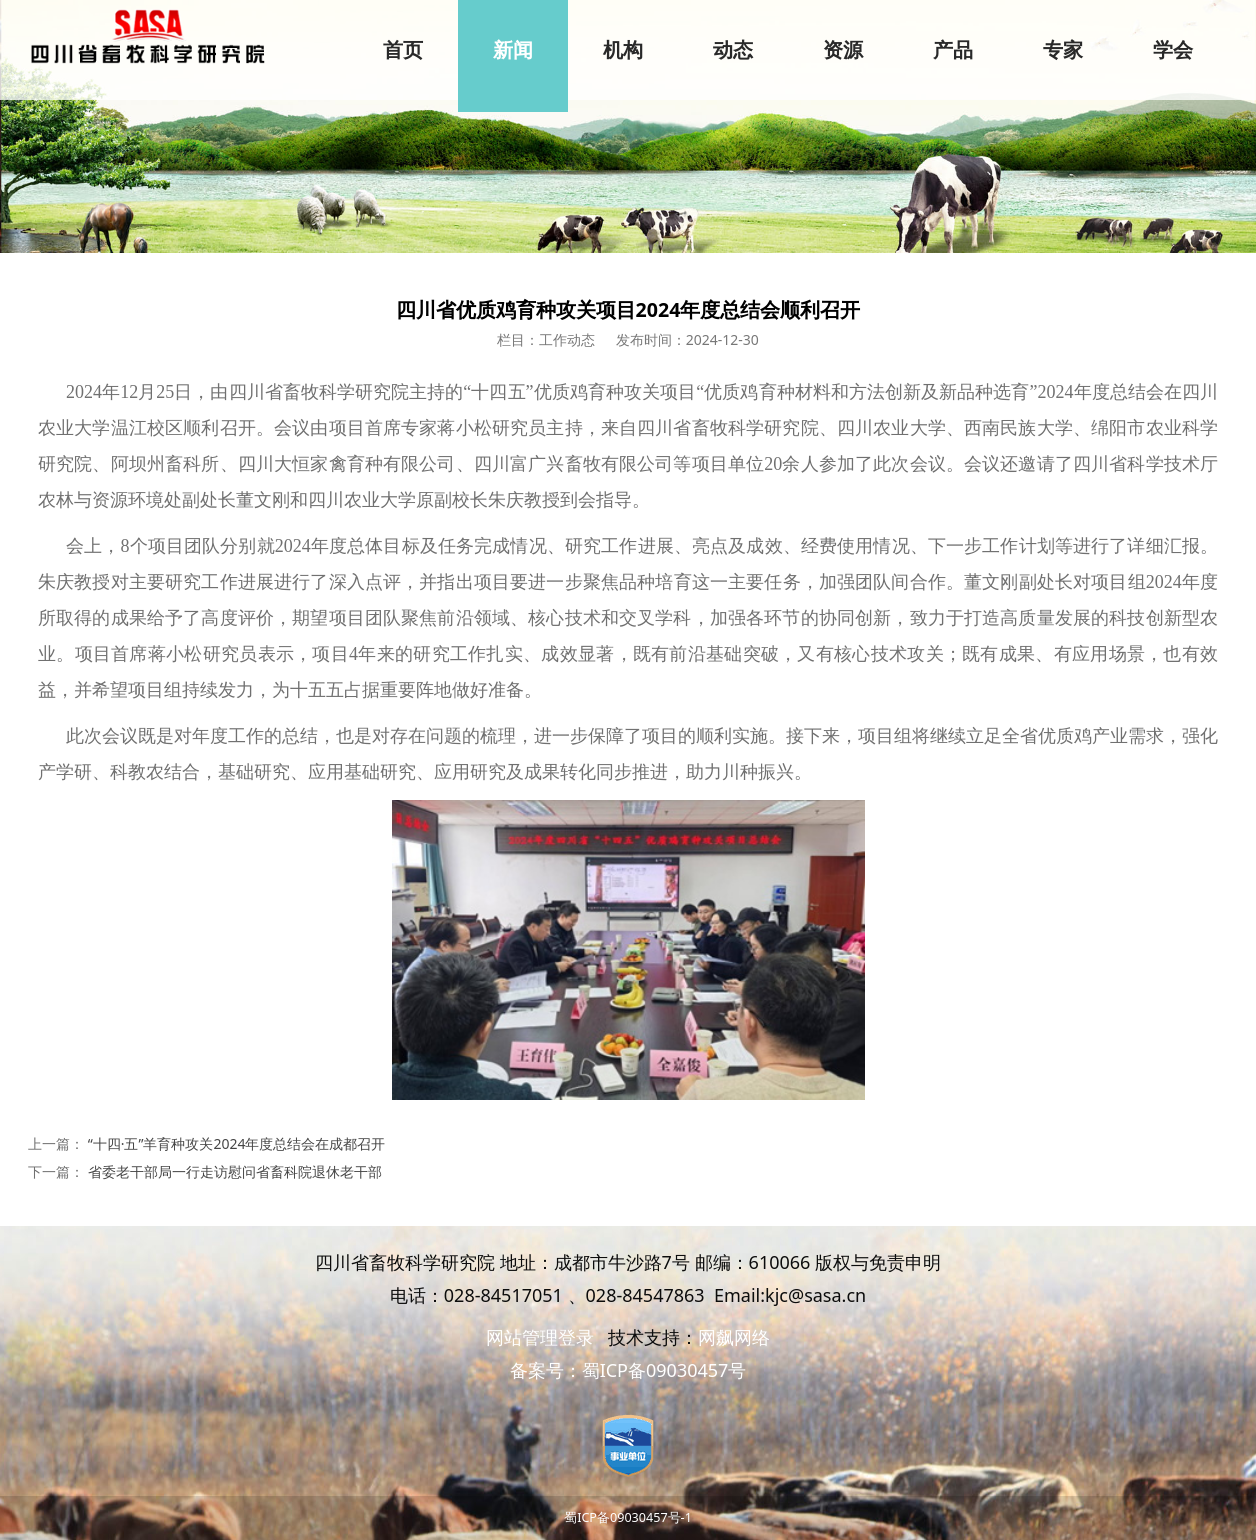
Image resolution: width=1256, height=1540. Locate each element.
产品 (953, 50)
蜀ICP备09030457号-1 (628, 1517)
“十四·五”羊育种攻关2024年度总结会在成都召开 (237, 1143)
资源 (843, 50)
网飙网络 (734, 1337)
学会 (1173, 50)
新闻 (513, 50)
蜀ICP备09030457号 (664, 1370)
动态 (733, 50)
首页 (403, 50)
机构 (623, 50)
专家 (1063, 50)
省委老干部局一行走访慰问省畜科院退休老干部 (235, 1171)
